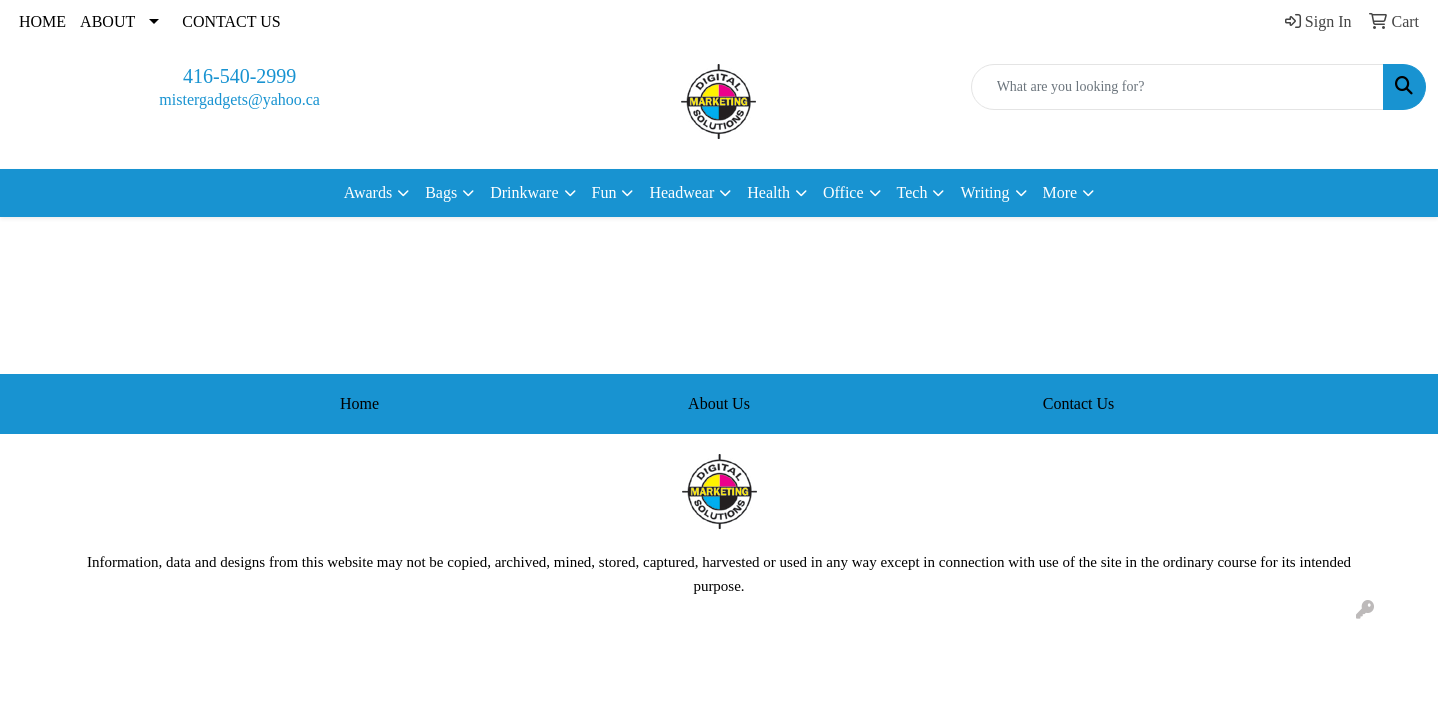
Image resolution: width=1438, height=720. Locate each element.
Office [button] (843, 192)
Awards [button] (368, 192)
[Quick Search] (1177, 87)
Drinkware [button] (524, 192)
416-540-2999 (239, 76)
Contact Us (1079, 403)
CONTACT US (231, 21)
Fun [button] (604, 192)
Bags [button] (441, 192)
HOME (42, 21)
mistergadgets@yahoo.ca (239, 99)
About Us (719, 403)
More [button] (1060, 192)
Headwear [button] (681, 192)
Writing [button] (984, 192)
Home (359, 403)
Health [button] (768, 192)
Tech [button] (912, 192)
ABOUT (107, 21)
